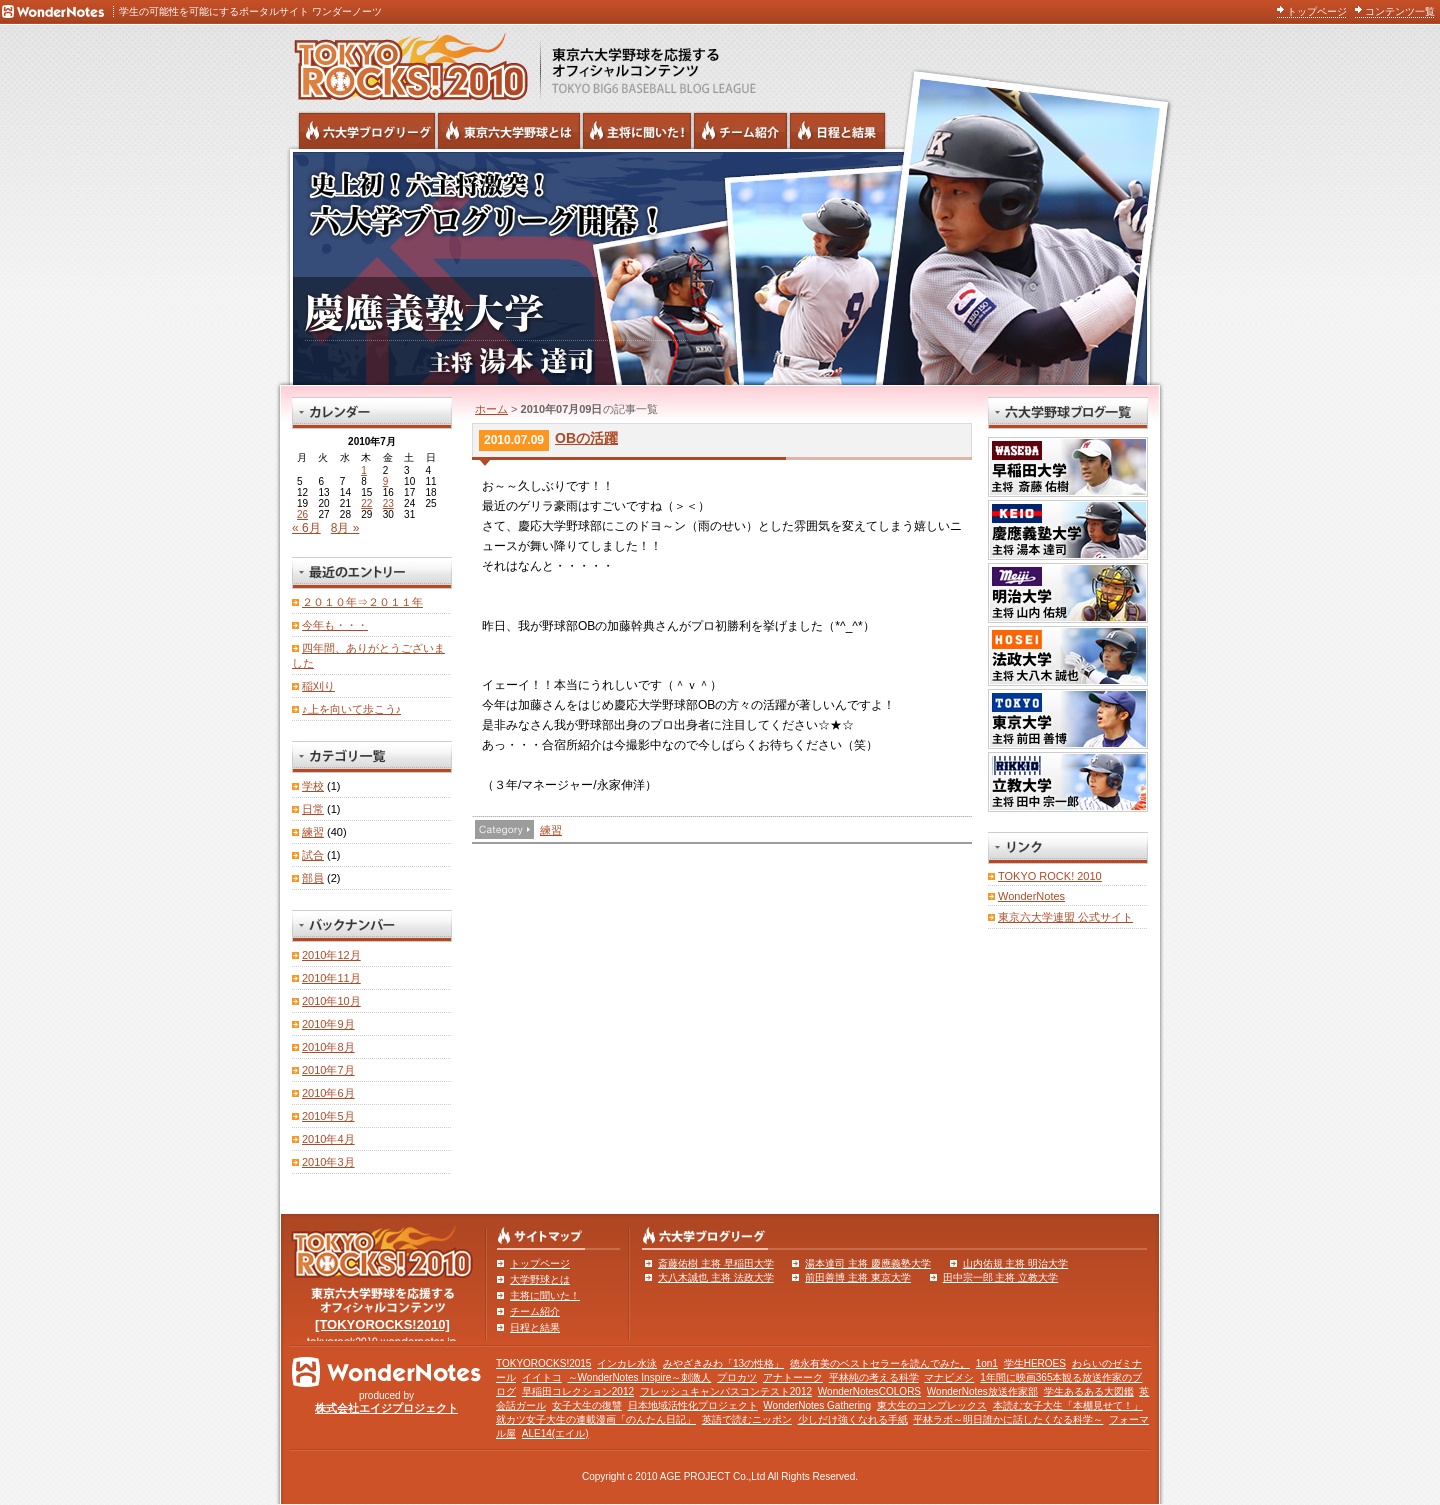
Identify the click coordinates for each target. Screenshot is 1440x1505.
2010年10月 (331, 1001)
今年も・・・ (335, 625)
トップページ (1317, 11)
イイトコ (542, 1377)
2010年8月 (328, 1047)
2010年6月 (328, 1093)
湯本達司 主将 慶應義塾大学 (868, 1263)
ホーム (491, 409)
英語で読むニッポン (747, 1419)
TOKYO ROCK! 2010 (1050, 876)
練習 (551, 830)
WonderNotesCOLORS (869, 1391)
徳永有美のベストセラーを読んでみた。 (880, 1363)
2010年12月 (331, 955)
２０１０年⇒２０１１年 (362, 602)
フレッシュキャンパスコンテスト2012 (726, 1391)
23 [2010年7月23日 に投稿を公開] (388, 503)
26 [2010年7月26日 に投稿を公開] (302, 514)
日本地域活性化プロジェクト (693, 1405)
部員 (313, 878)
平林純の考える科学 (874, 1377)
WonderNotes (1031, 896)
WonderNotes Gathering (817, 1405)
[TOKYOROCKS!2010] (382, 1324)
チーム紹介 (535, 1311)
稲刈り (318, 686)
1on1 (987, 1363)
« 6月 (306, 528)
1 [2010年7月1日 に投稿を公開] (364, 470)
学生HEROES (1035, 1363)
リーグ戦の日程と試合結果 (837, 131)
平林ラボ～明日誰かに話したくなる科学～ (1008, 1419)
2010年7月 (328, 1070)
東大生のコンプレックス (932, 1405)
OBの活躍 (586, 438)
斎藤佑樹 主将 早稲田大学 (716, 1263)
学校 (313, 786)
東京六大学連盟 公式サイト (1065, 917)
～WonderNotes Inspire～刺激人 (640, 1377)
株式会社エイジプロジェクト (386, 1408)
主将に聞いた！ (545, 1295)
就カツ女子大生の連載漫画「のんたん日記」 (596, 1419)
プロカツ (737, 1377)
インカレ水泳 (627, 1363)
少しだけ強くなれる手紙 (853, 1419)
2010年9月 (328, 1024)
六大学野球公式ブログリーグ (367, 131)
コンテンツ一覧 (1400, 11)
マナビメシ (949, 1377)
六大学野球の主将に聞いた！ (637, 131)
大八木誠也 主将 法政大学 (716, 1277)
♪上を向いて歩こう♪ (351, 709)
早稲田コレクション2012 (578, 1391)
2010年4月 (328, 1139)
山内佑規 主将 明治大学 (1016, 1263)
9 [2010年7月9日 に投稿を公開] (386, 481)
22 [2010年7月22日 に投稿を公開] (366, 503)
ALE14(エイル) (555, 1433)
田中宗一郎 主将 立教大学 (1001, 1277)
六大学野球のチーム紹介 (740, 131)
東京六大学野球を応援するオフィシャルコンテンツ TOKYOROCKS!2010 (405, 62)
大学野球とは (540, 1279)
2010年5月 (328, 1116)
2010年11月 (331, 978)
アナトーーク (793, 1377)
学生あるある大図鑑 (1089, 1391)
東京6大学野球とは (509, 131)
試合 (313, 855)
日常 (313, 809)
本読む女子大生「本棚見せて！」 (1068, 1405)
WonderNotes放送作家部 (982, 1391)
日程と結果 (535, 1327)
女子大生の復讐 (587, 1405)
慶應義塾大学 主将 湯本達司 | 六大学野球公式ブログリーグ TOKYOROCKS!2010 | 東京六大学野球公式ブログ (720, 267)
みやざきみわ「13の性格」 (723, 1363)
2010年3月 (328, 1162)
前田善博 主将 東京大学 (858, 1277)
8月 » (345, 528)
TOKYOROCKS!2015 (543, 1363)
